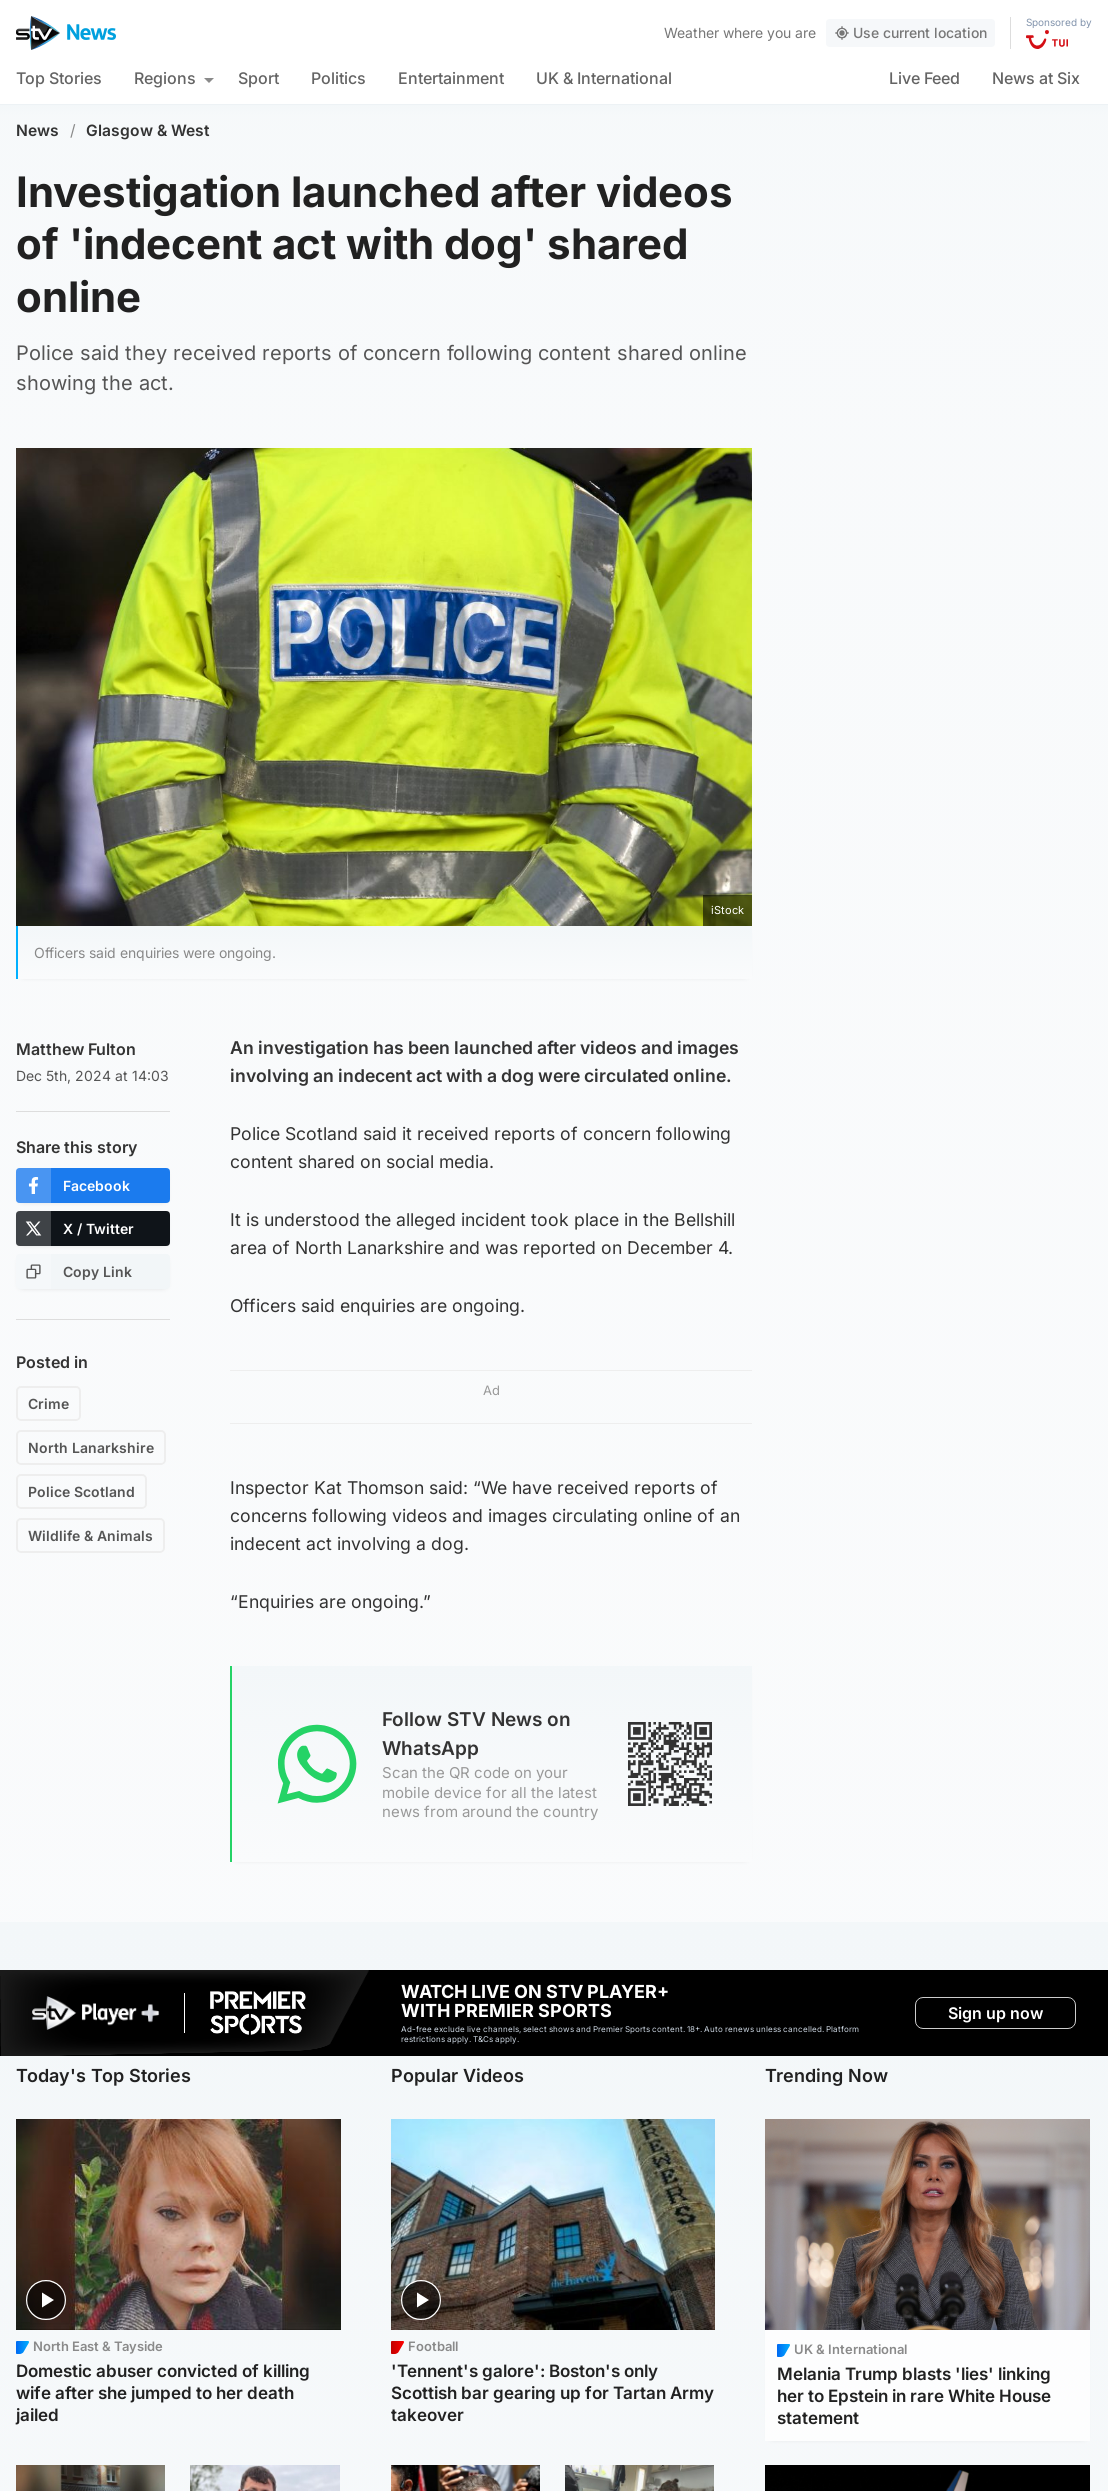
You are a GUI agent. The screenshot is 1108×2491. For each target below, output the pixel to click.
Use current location (910, 32)
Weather (691, 32)
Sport (258, 78)
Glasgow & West (148, 130)
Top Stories (59, 78)
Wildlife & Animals (90, 1535)
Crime (48, 1403)
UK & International (604, 78)
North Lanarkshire (91, 1447)
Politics (338, 78)
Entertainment (451, 78)
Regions (165, 78)
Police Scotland (81, 1491)
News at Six (1036, 78)
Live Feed (924, 78)
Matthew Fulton (76, 1049)
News (37, 130)
